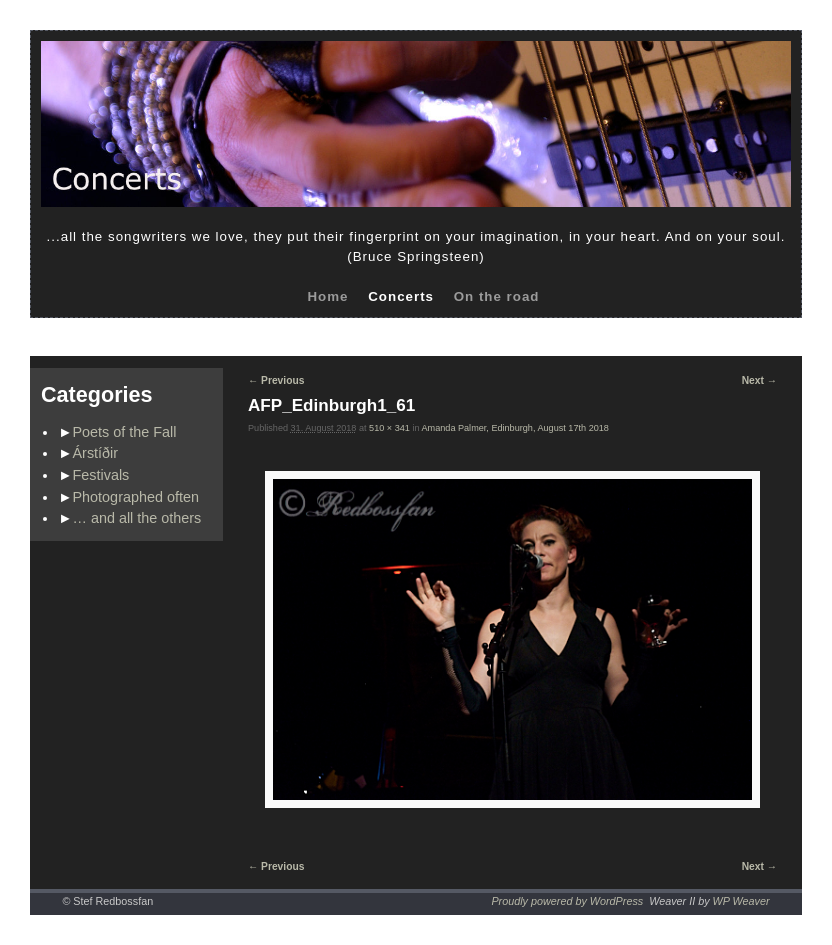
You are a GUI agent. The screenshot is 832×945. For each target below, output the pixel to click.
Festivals (101, 475)
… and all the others (137, 518)
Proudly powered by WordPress (567, 901)
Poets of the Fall (125, 432)
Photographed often (136, 497)
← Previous (276, 380)
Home (327, 296)
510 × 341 (389, 428)
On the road (497, 296)
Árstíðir (96, 453)
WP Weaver (741, 901)
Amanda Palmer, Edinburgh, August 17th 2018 (515, 428)
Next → (759, 380)
